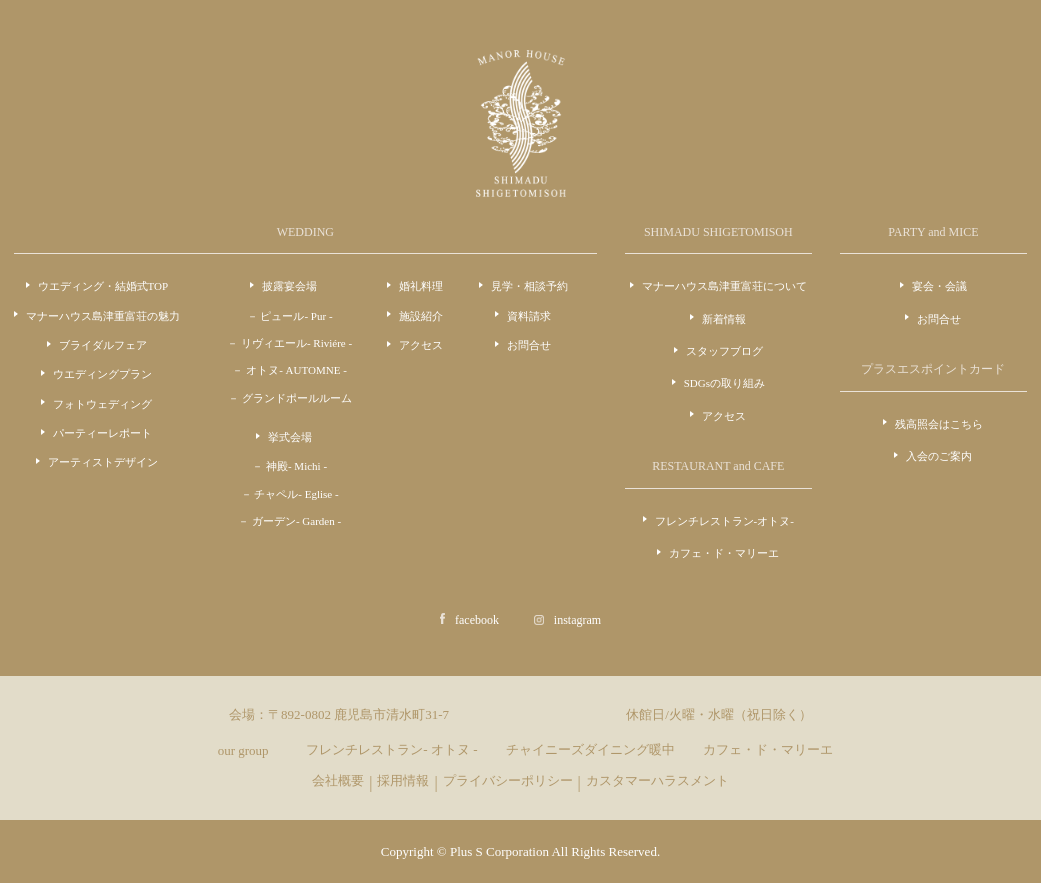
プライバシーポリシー (508, 780)
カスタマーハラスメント (657, 780)
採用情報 (403, 780)
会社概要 (338, 780)
